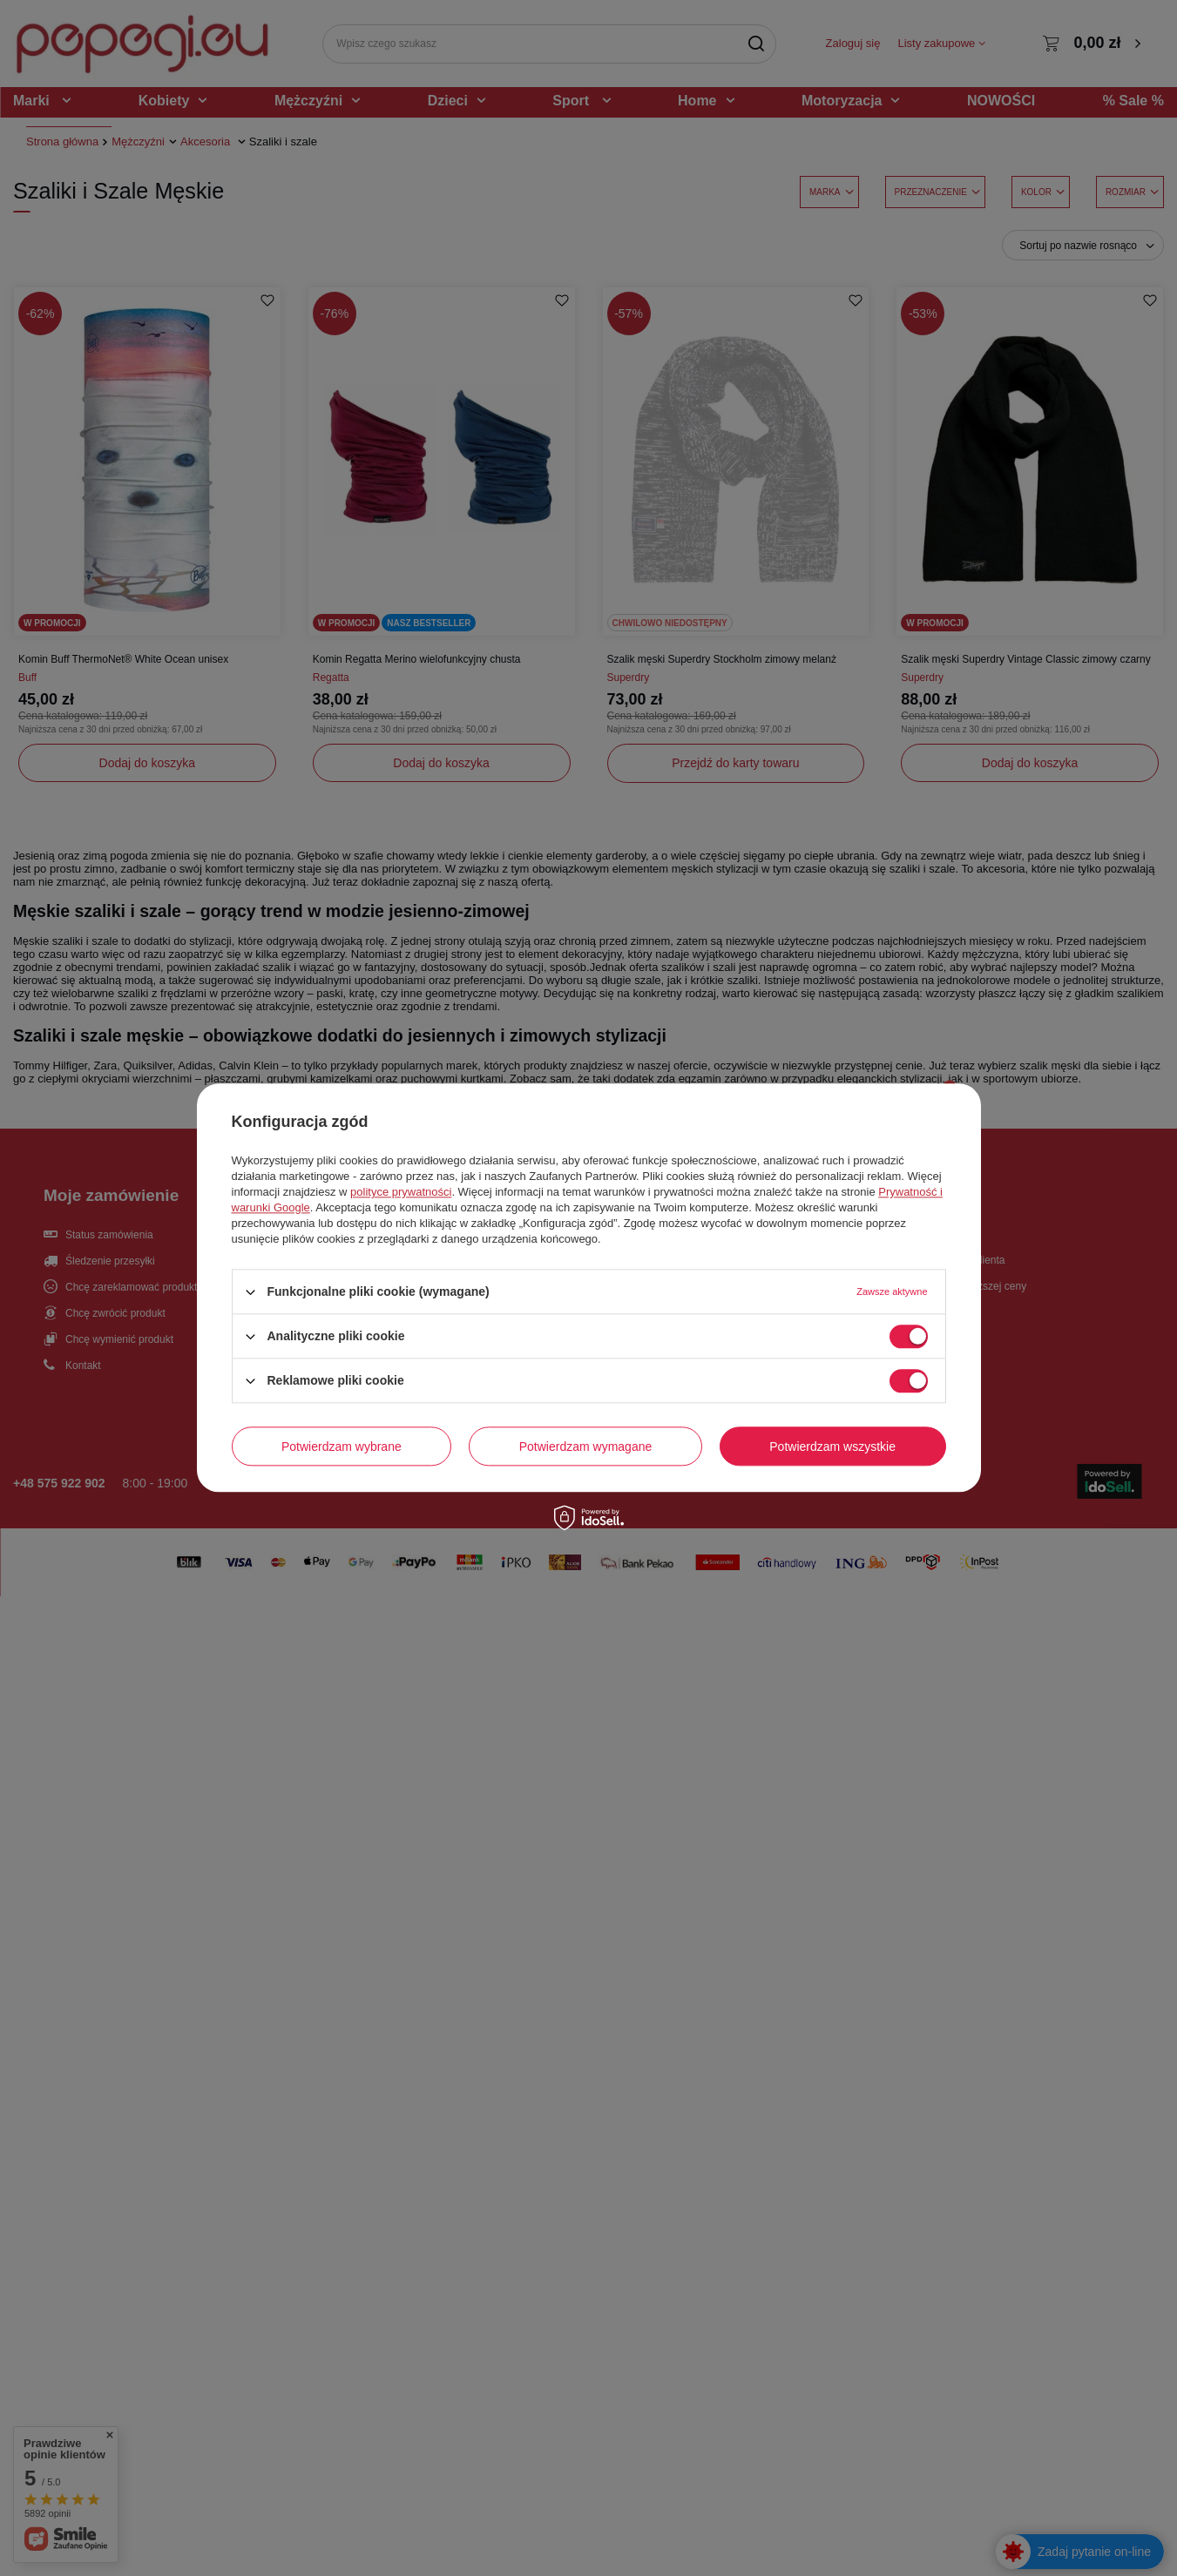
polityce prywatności (400, 1191)
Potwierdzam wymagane (586, 1446)
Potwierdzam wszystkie (832, 1446)
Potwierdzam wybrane (341, 1446)
